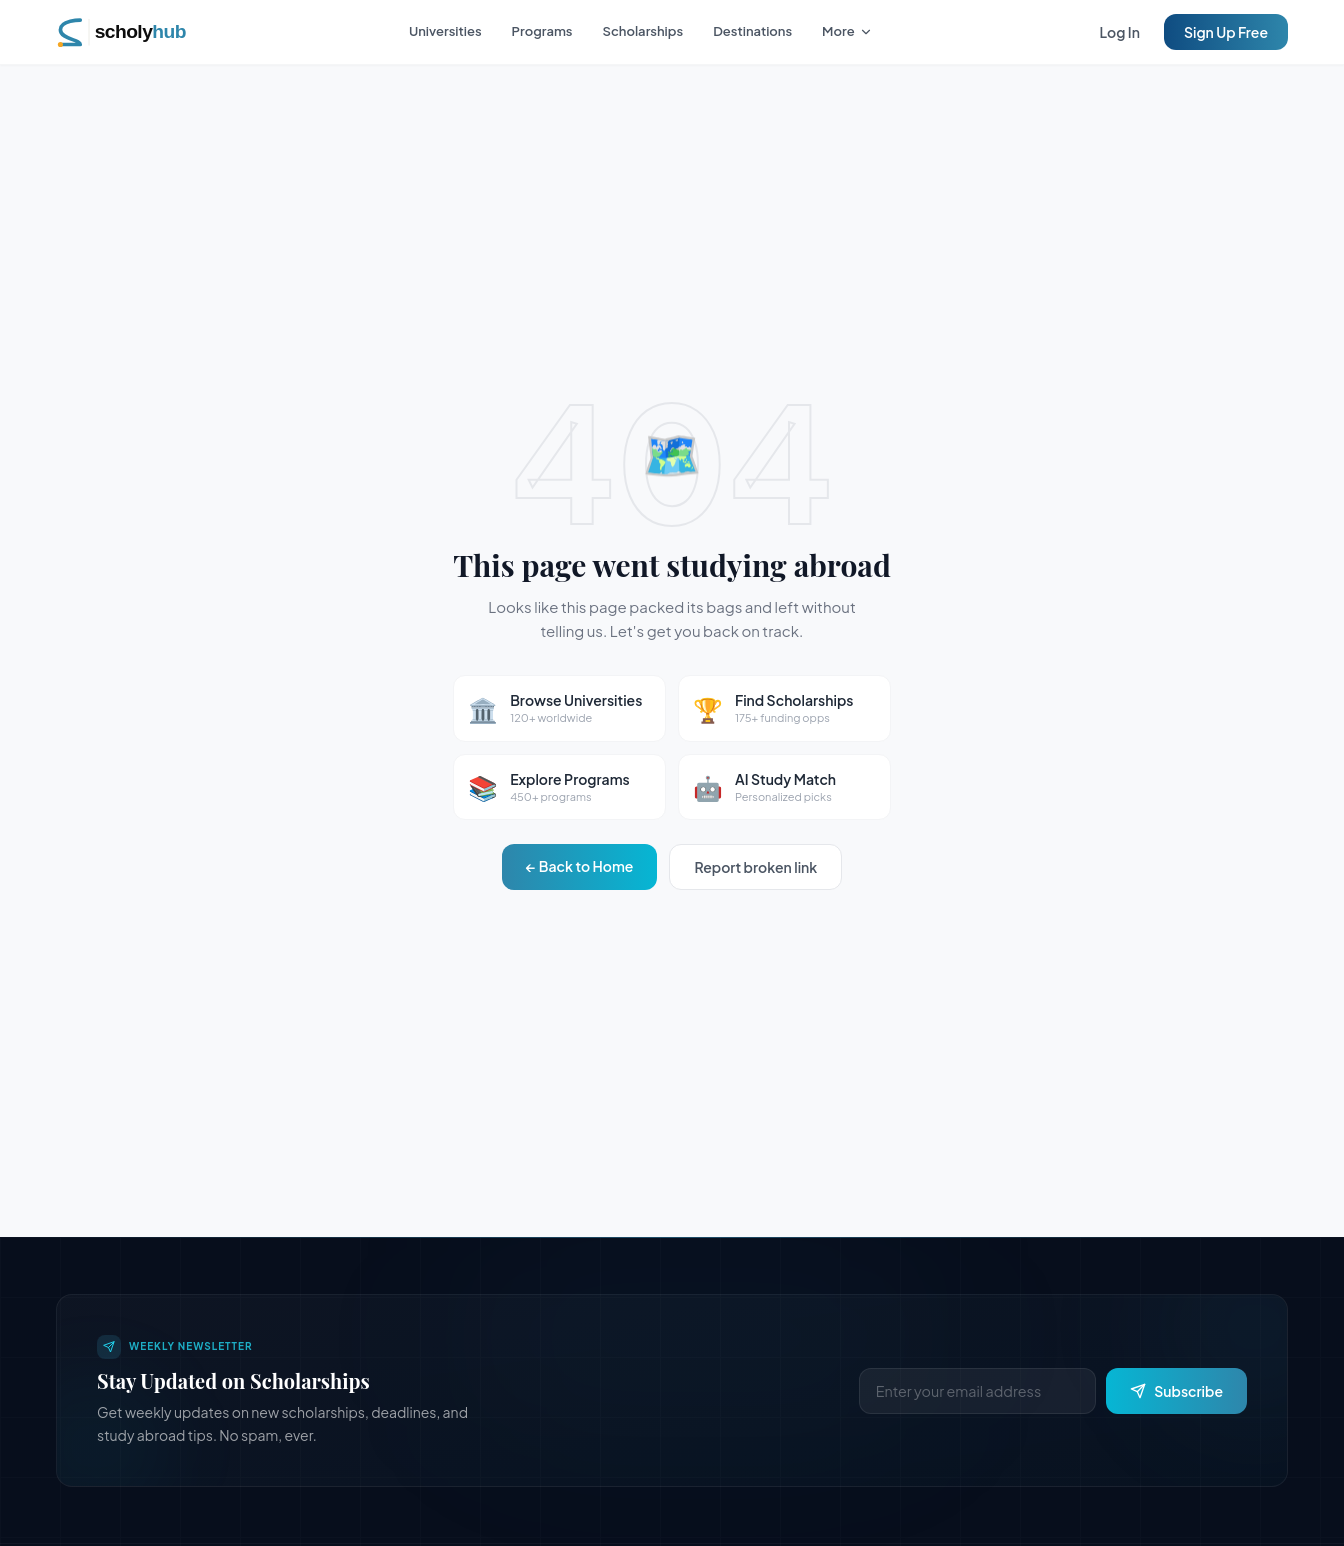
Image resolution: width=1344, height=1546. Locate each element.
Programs (542, 31)
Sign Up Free (1226, 32)
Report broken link (755, 867)
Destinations (752, 31)
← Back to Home (580, 866)
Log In (1120, 32)
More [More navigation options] (847, 31)
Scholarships (643, 31)
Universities (445, 31)
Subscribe (1176, 1391)
